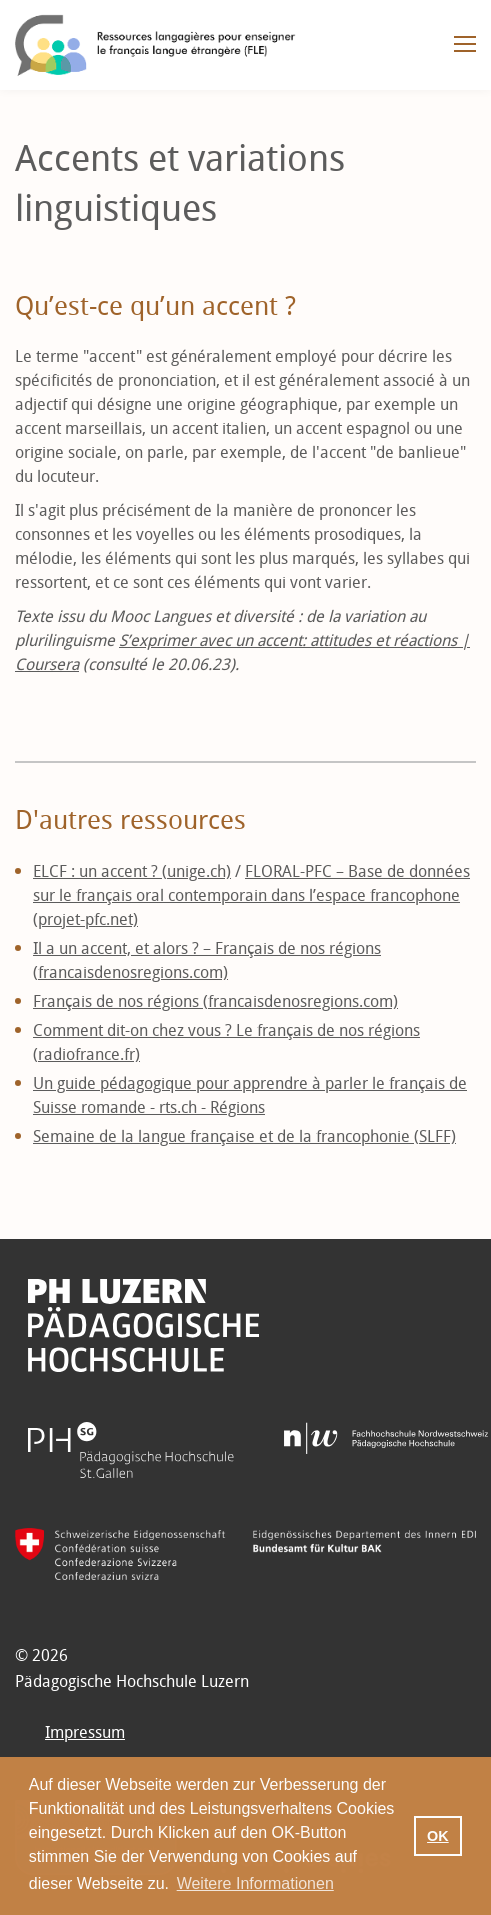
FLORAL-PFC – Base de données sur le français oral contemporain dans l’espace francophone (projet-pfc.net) (251, 895)
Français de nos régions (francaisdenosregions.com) (215, 1001)
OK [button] (438, 1836)
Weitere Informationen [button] (255, 1883)
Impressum (85, 1732)
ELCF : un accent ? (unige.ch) (132, 871)
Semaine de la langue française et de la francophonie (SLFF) (244, 1136)
